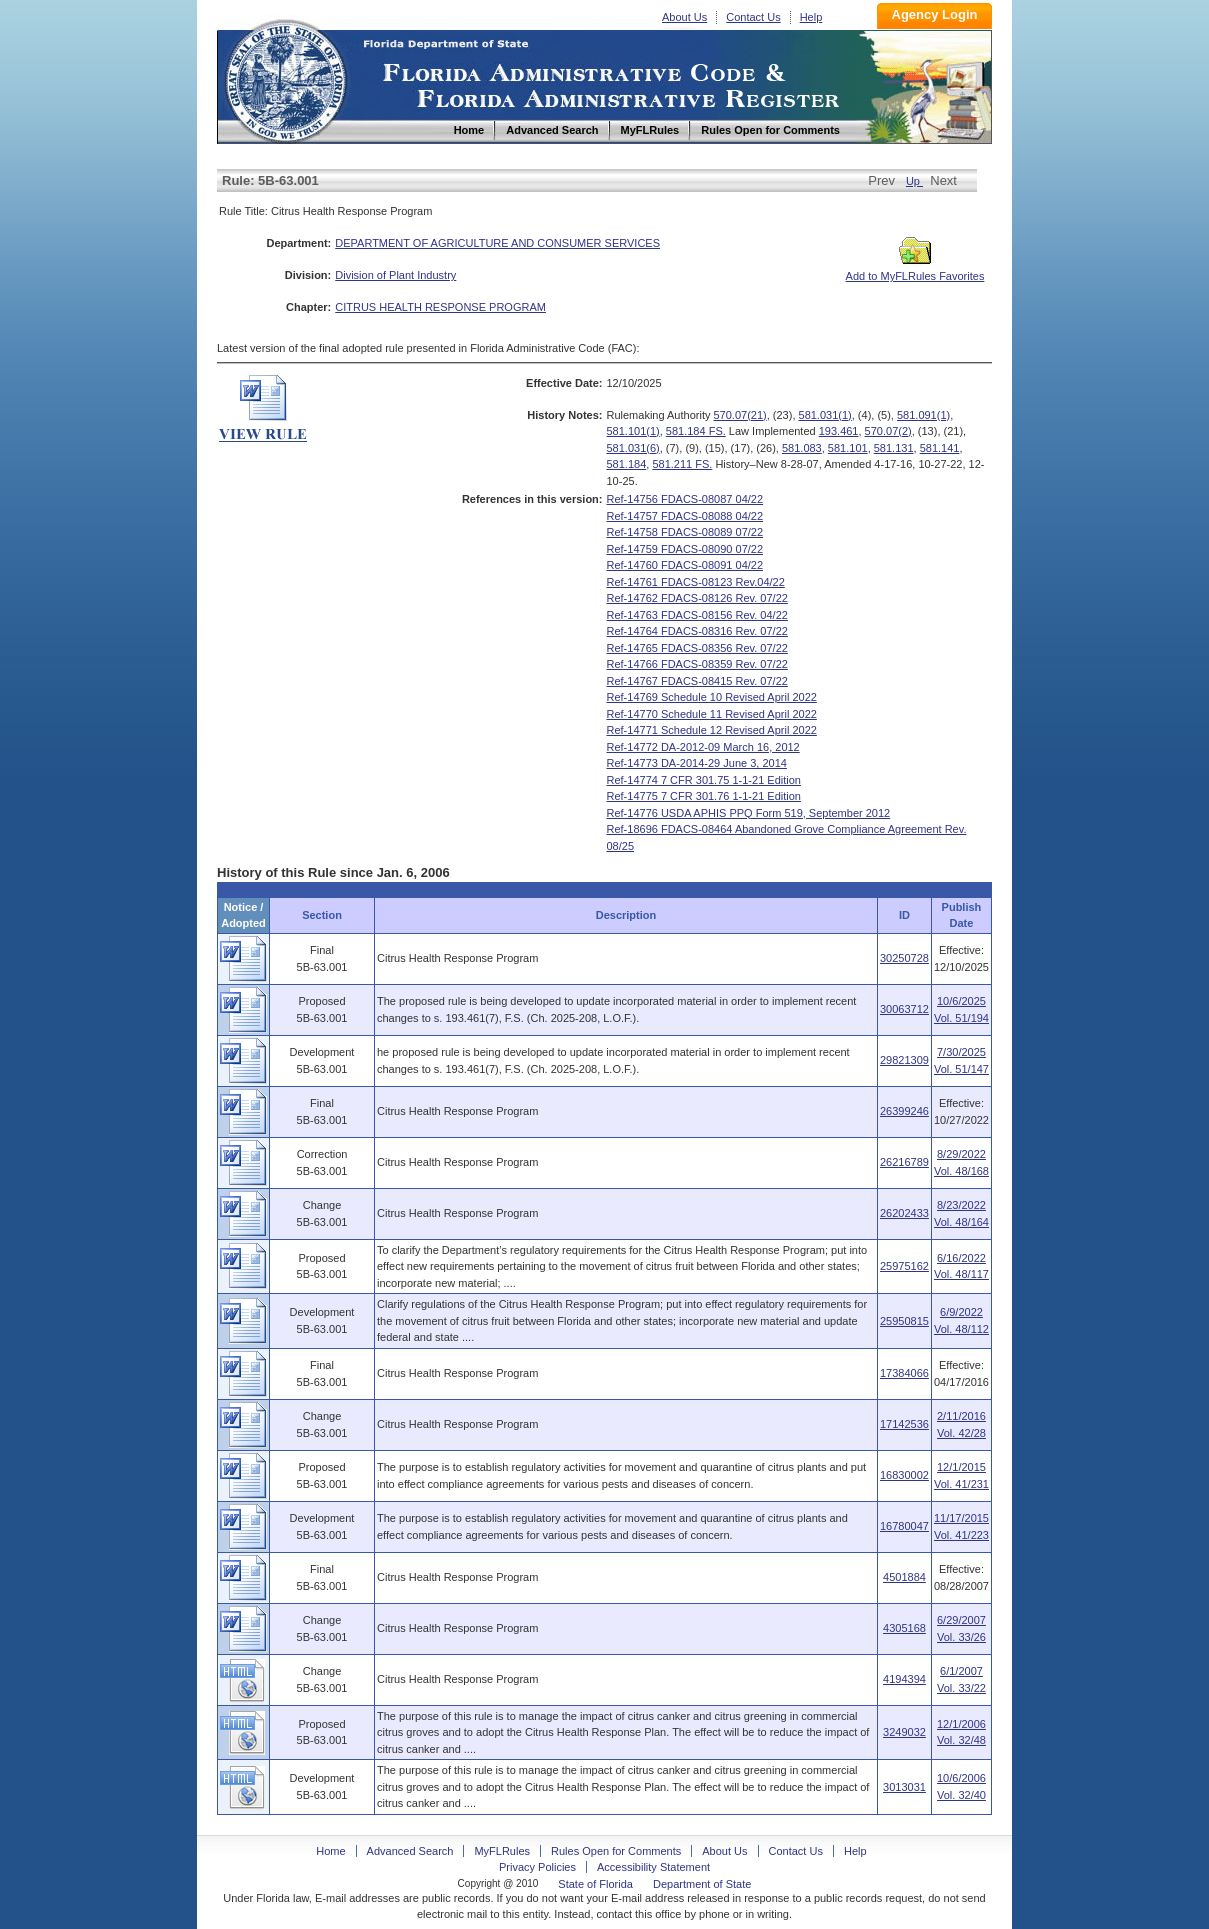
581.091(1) (923, 415)
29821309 (904, 1060)
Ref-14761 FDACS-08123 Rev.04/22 (696, 582)
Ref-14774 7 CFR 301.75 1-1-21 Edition (704, 780)
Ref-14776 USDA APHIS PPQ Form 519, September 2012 (749, 813)
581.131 (894, 448)
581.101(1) (633, 431)
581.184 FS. (696, 431)
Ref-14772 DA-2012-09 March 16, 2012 (703, 747)
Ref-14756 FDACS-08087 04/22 (685, 499)
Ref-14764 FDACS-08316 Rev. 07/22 (697, 631)
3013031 (904, 1787)
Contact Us (753, 17)
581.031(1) (825, 415)
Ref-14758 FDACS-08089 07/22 (685, 532)
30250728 (904, 958)
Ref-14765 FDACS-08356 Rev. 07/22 (697, 648)
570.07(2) (888, 431)
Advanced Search (410, 1851)
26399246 (904, 1111)
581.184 (627, 464)
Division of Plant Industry (395, 275)
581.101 (848, 448)
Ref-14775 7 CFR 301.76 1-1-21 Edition (704, 796)
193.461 (839, 431)
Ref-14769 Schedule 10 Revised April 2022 (712, 697)
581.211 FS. (682, 464)
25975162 (904, 1266)
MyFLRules (502, 1851)
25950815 (904, 1321)
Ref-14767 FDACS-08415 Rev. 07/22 (697, 681)
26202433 (904, 1213)
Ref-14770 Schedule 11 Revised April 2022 (712, 714)
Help (811, 17)
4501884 (904, 1577)
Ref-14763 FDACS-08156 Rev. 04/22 (697, 615)
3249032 (904, 1732)
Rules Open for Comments (616, 1851)
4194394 (904, 1679)
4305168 (904, 1628)
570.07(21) (740, 415)
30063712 (904, 1009)
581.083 (802, 448)
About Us (684, 17)
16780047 (904, 1526)
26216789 (904, 1162)
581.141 (940, 448)
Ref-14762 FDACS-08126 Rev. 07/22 (697, 598)
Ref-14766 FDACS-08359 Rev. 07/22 (697, 664)
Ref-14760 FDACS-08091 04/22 (685, 565)
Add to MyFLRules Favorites (915, 270)
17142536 (904, 1424)
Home (285, 78)
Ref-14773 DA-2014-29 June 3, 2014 (697, 763)
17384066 (904, 1373)
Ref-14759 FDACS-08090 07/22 (685, 549)
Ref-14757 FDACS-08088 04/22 (685, 516)
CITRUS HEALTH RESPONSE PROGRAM (440, 307)
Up (914, 181)
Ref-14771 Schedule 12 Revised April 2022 (712, 730)
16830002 (904, 1475)
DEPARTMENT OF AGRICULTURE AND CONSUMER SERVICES (497, 243)
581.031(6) (633, 448)
